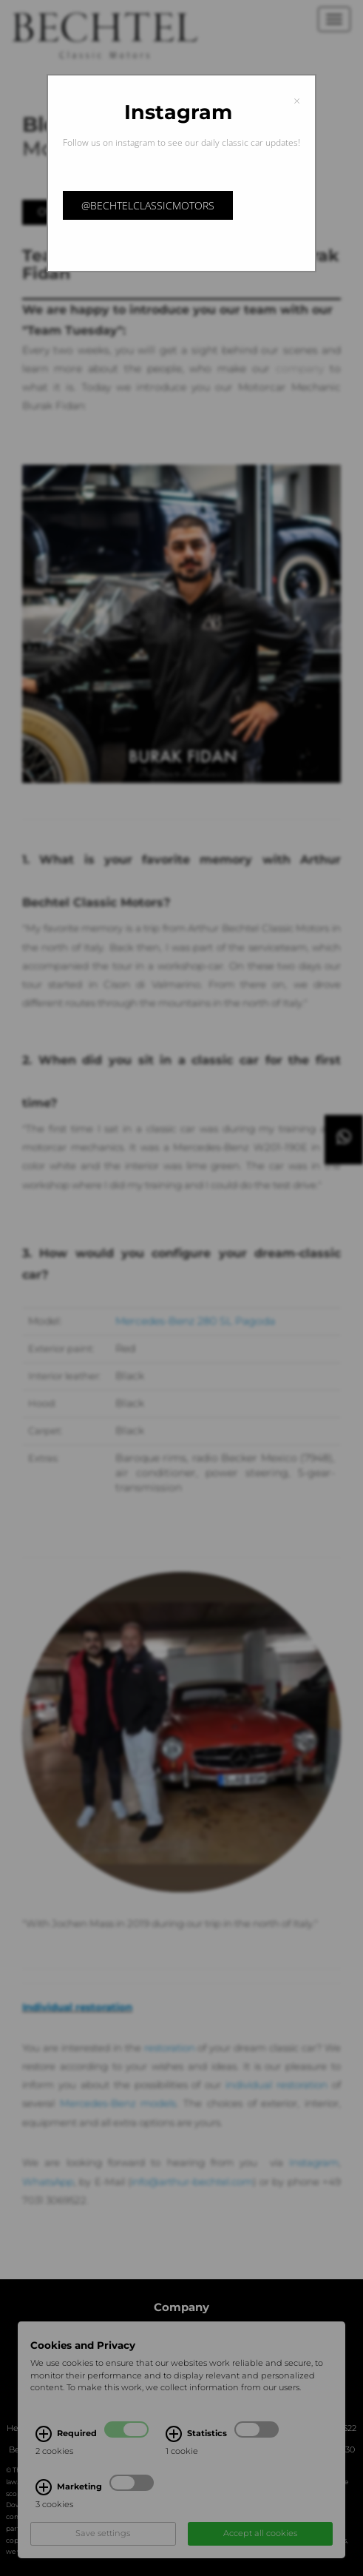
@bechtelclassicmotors (147, 205)
